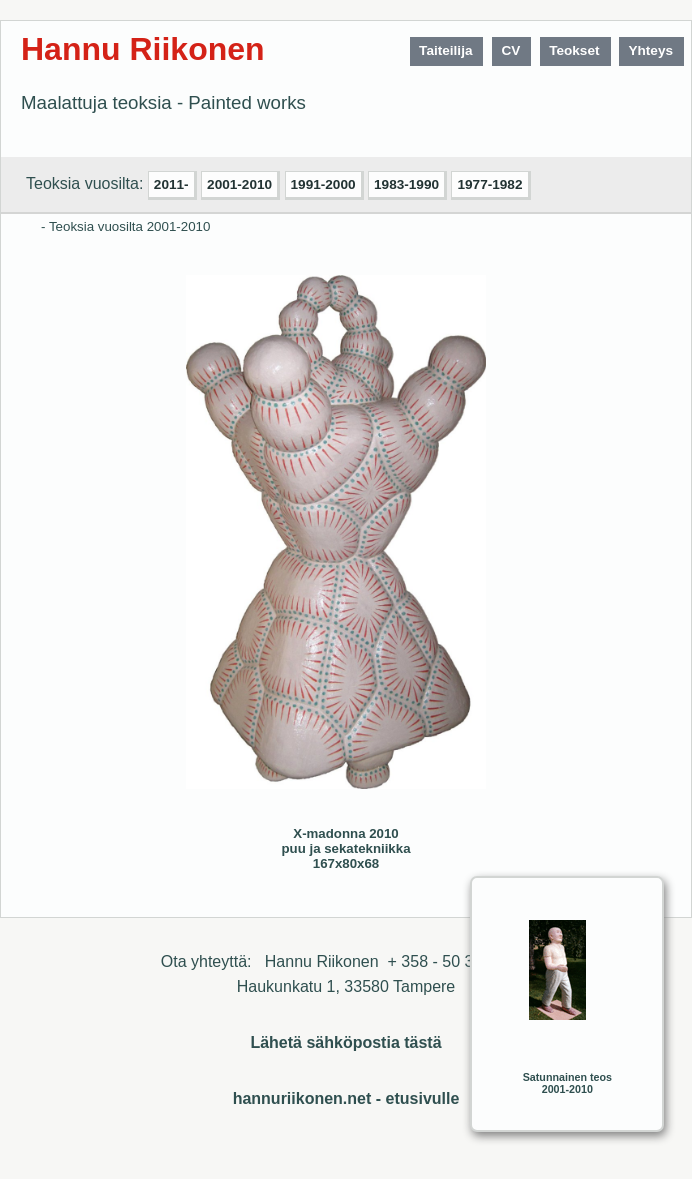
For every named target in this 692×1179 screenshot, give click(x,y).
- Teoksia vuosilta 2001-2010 (125, 226)
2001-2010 (239, 184)
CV (510, 50)
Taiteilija (445, 50)
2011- (171, 184)
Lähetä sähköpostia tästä (345, 1042)
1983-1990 (406, 184)
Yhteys (650, 50)
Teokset (574, 50)
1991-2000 (323, 184)
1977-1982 (489, 184)
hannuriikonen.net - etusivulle (346, 1098)
